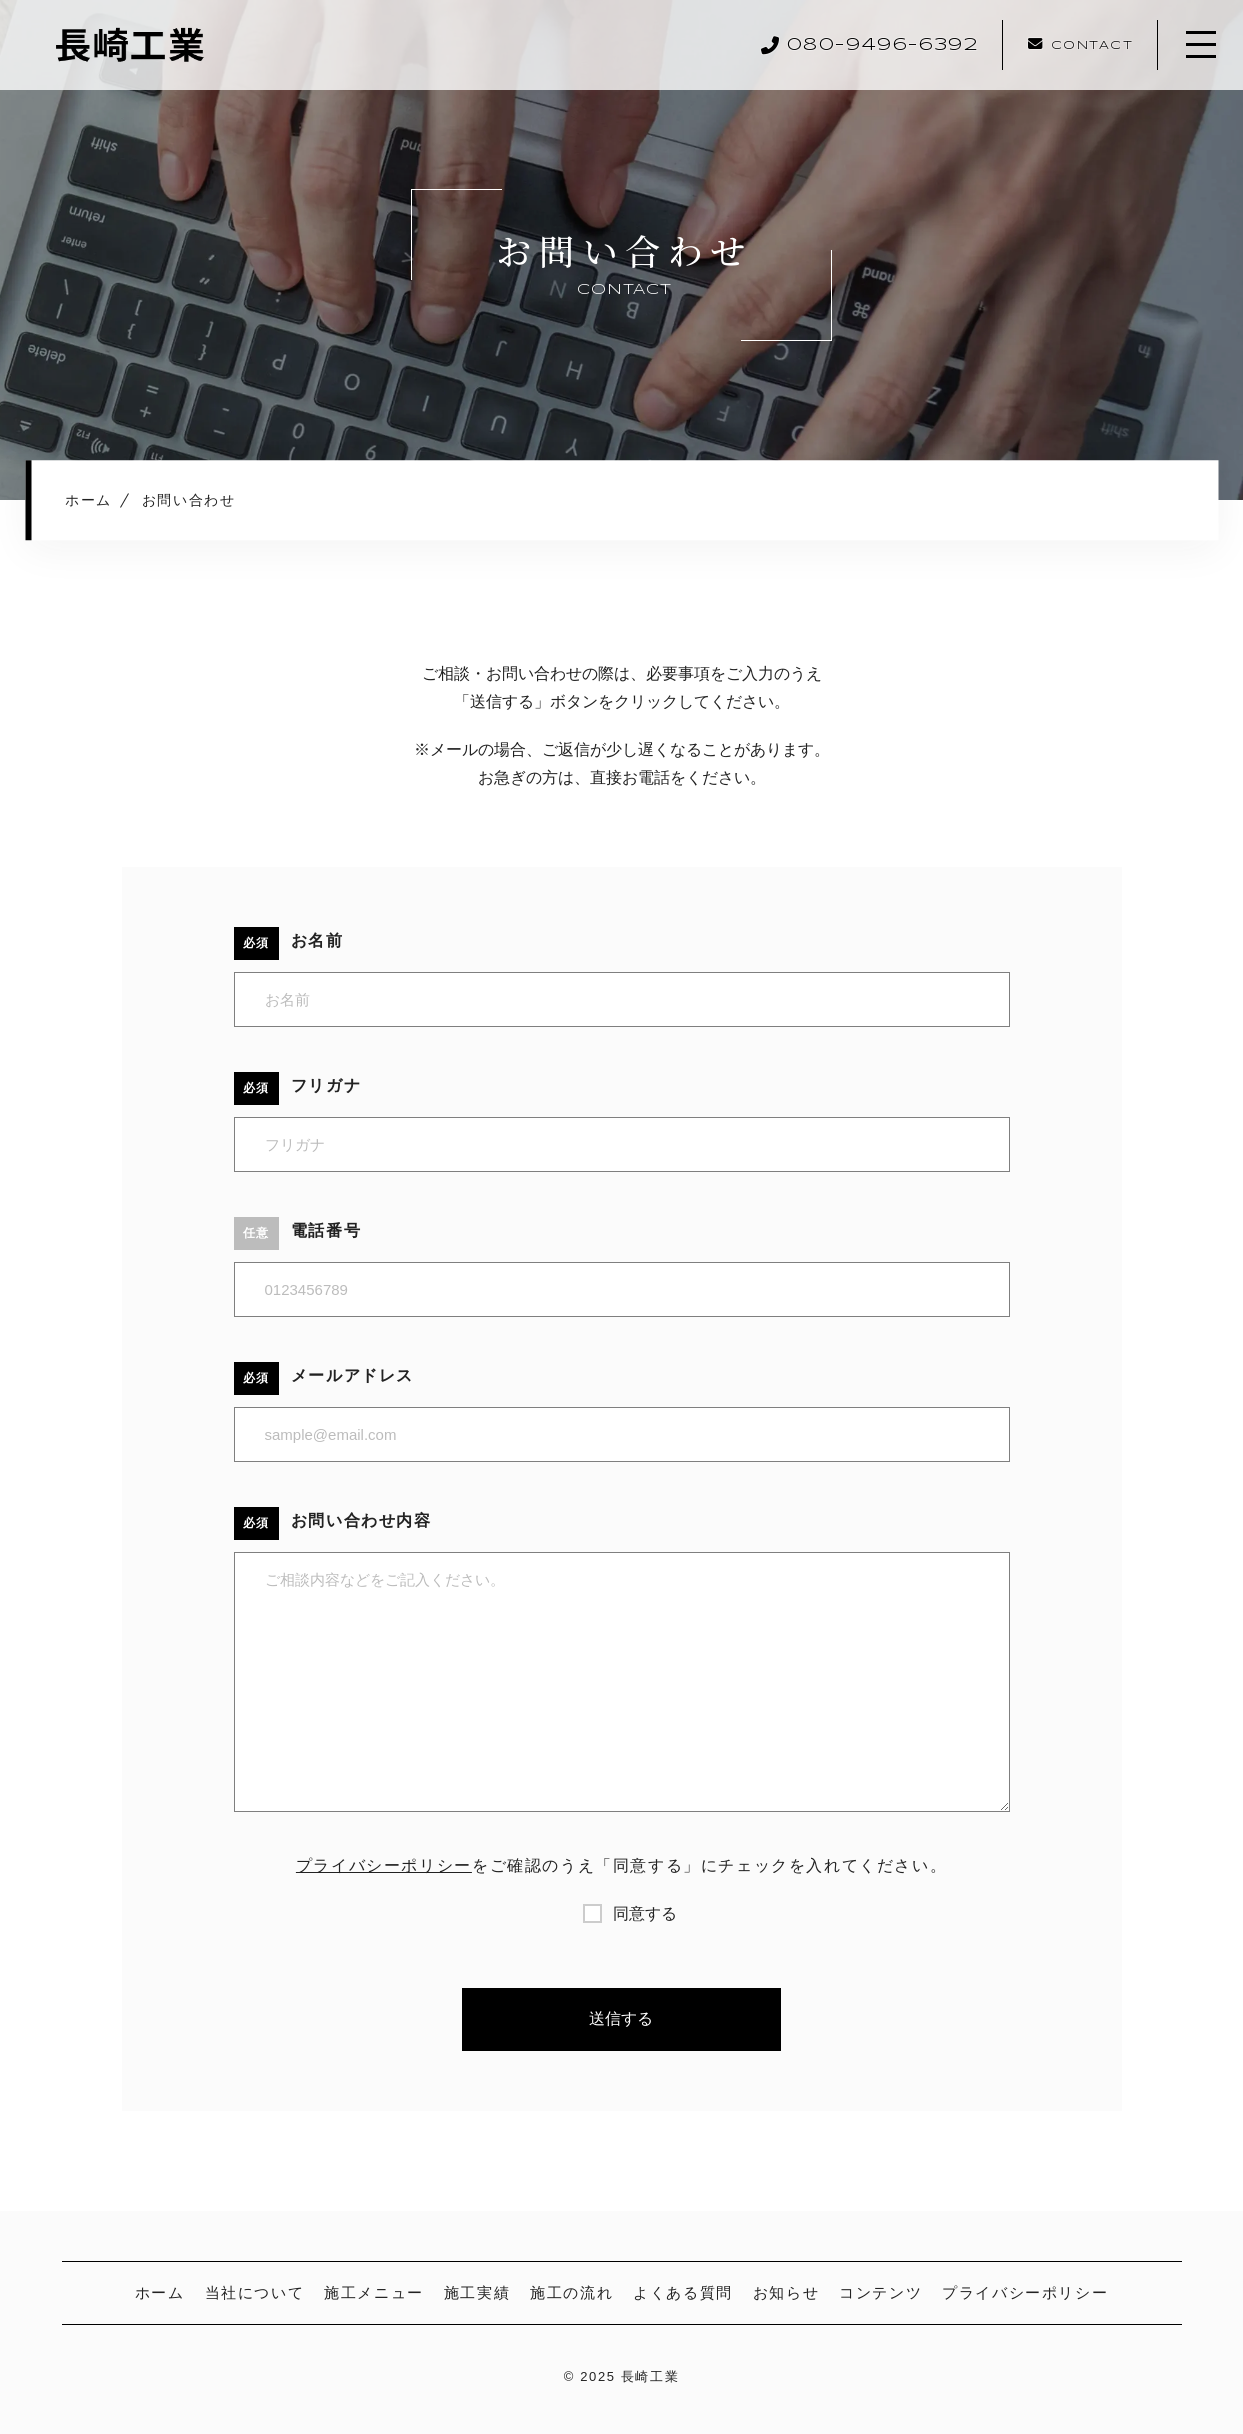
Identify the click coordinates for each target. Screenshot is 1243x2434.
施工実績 (477, 2292)
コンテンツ (880, 2292)
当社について (255, 2292)
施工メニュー (374, 2292)
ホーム (160, 2292)
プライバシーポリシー (384, 1865)
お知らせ (786, 2292)
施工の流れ (571, 2292)
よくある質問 (683, 2292)
